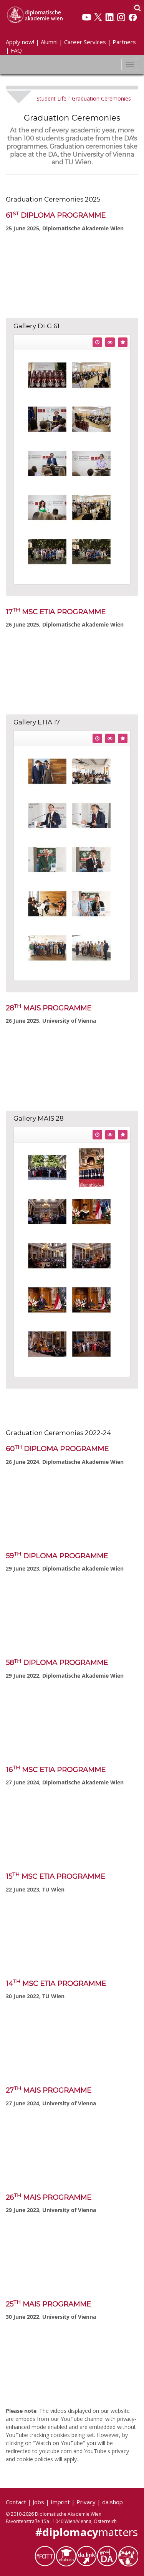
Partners (124, 42)
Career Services (85, 42)
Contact (16, 2502)
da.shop (112, 2502)
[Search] (137, 7)
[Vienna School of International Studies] (34, 14)
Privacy (86, 2502)
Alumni (49, 42)
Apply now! (20, 42)
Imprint (60, 2502)
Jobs (38, 2502)
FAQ (16, 50)
